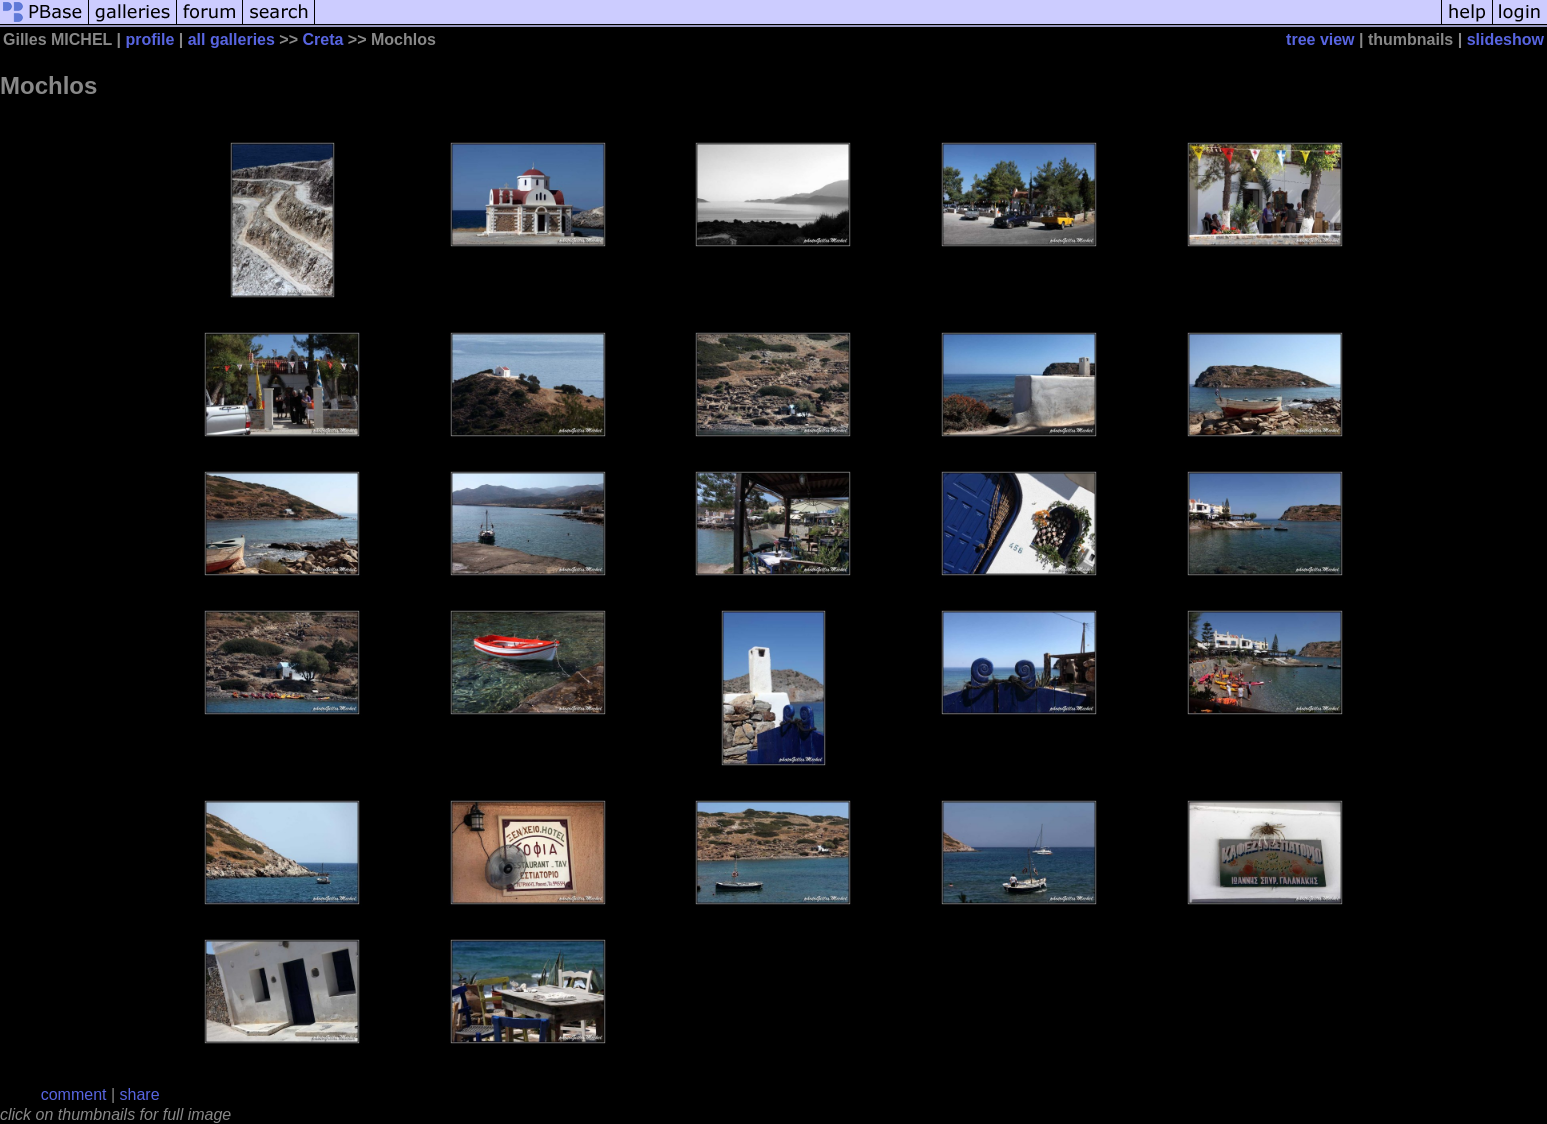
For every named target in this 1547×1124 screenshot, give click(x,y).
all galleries (231, 39)
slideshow (1505, 39)
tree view (1320, 39)
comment (74, 1094)
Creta (322, 39)
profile (149, 39)
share (140, 1094)
